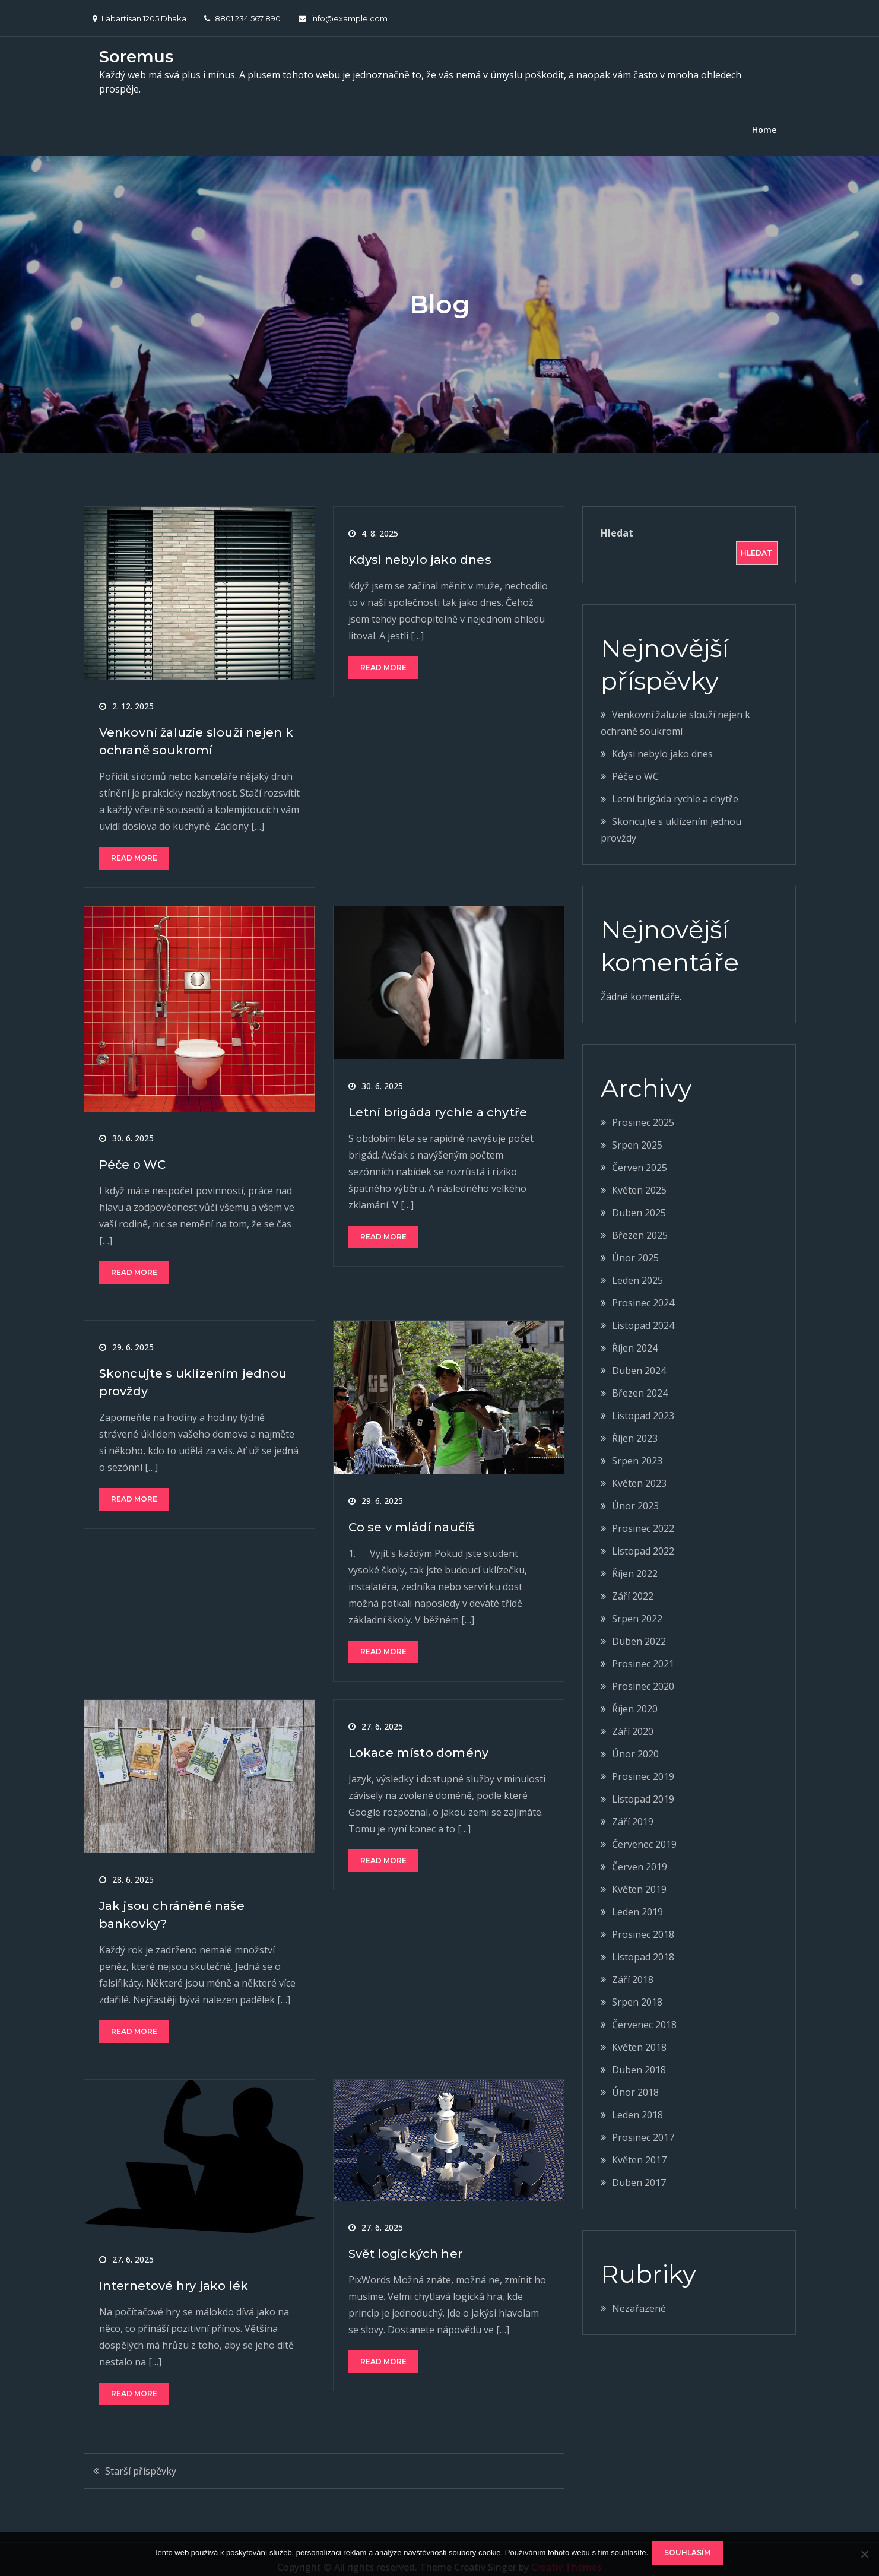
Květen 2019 (639, 1874)
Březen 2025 (640, 1220)
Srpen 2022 (637, 1603)
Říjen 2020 (635, 1694)
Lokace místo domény (418, 1738)
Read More (134, 843)
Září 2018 (632, 1964)
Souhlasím (690, 2554)
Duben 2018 (639, 2054)
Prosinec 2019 (643, 1761)
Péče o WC (132, 1150)
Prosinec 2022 (643, 1513)
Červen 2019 (639, 1851)
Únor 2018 (635, 2077)
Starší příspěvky (140, 2456)
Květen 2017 (639, 2145)
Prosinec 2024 (643, 1288)
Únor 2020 (635, 1739)
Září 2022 (632, 1581)
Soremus (136, 55)
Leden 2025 (637, 1265)
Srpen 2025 (637, 1130)
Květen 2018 (639, 2032)
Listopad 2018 (643, 1942)
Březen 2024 (640, 1378)
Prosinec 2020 (643, 1671)
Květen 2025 (639, 1175)
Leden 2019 (637, 1897)
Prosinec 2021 (643, 1648)
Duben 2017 (639, 2167)
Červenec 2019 (644, 1829)
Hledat (617, 518)
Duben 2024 (639, 1355)
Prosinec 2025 (643, 1107)
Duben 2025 (639, 1197)
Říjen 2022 (635, 1558)
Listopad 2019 (643, 1784)
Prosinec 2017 (643, 2122)
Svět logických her (405, 2238)
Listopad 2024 (643, 1310)
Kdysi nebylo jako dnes (419, 545)
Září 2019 (632, 1806)
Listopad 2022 (643, 1536)
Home (764, 114)
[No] (864, 2555)
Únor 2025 (635, 1242)
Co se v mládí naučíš (411, 1512)
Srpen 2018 (637, 1987)
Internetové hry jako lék (174, 2271)
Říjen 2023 (635, 1423)
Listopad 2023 (643, 1400)
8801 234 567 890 (242, 18)
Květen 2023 (639, 1468)
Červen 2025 (639, 1152)
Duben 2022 (639, 1626)
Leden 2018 (637, 2100)
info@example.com (343, 18)
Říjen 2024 (635, 1333)
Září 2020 (632, 1716)
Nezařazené (639, 2292)
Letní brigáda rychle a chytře (438, 1097)
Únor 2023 (635, 1491)
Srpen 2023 (637, 1445)
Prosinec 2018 (643, 1919)
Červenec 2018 (644, 2009)
